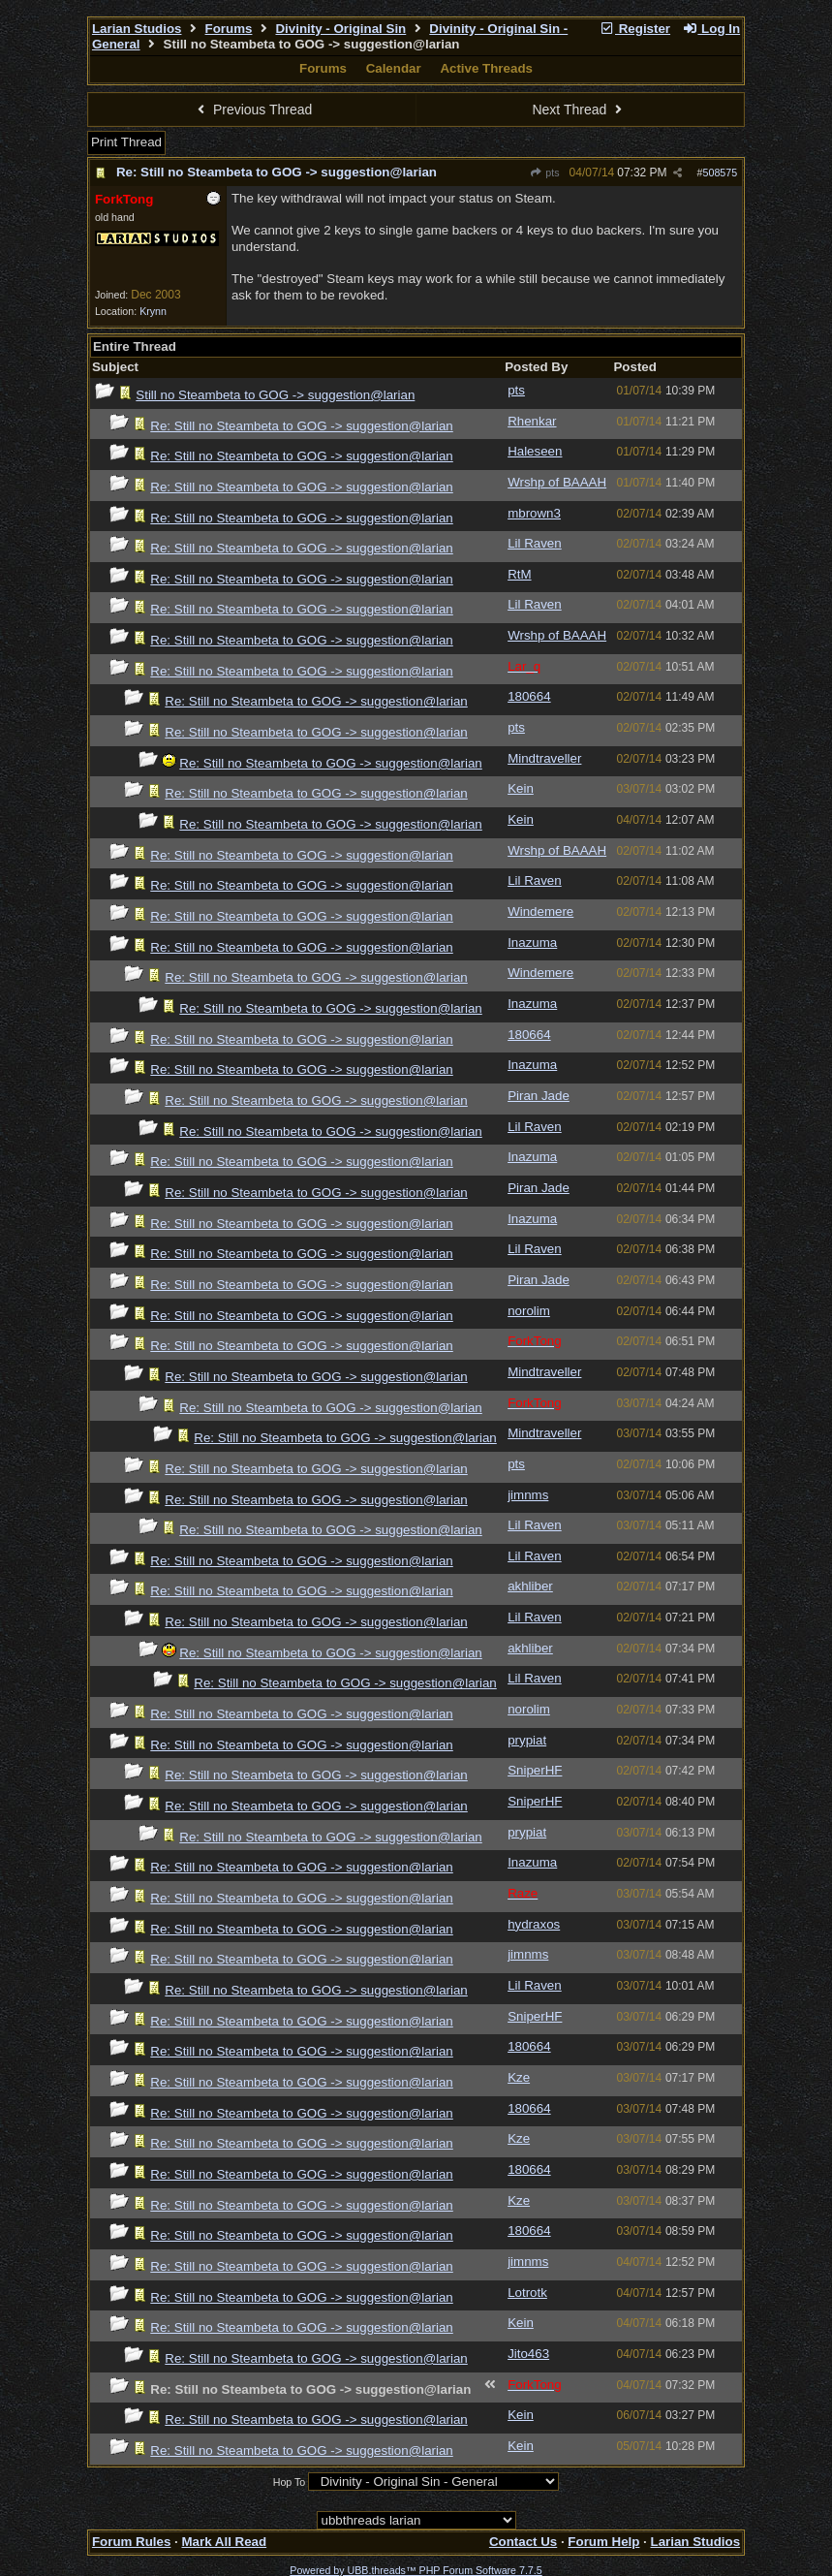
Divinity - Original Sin (340, 28)
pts (545, 172)
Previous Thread (253, 109)
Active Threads (486, 68)
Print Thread (126, 142)
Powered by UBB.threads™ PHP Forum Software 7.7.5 (415, 2570)
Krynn (153, 311)
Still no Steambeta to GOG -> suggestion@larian (275, 395)
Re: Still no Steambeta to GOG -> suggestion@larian (276, 172)
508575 (720, 172)
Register (634, 28)
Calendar (393, 68)
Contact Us (523, 2541)
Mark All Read (223, 2541)
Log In (711, 28)
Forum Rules (131, 2541)
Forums (229, 28)
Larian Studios (137, 28)
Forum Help (603, 2541)
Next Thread (579, 109)
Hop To (289, 2482)
